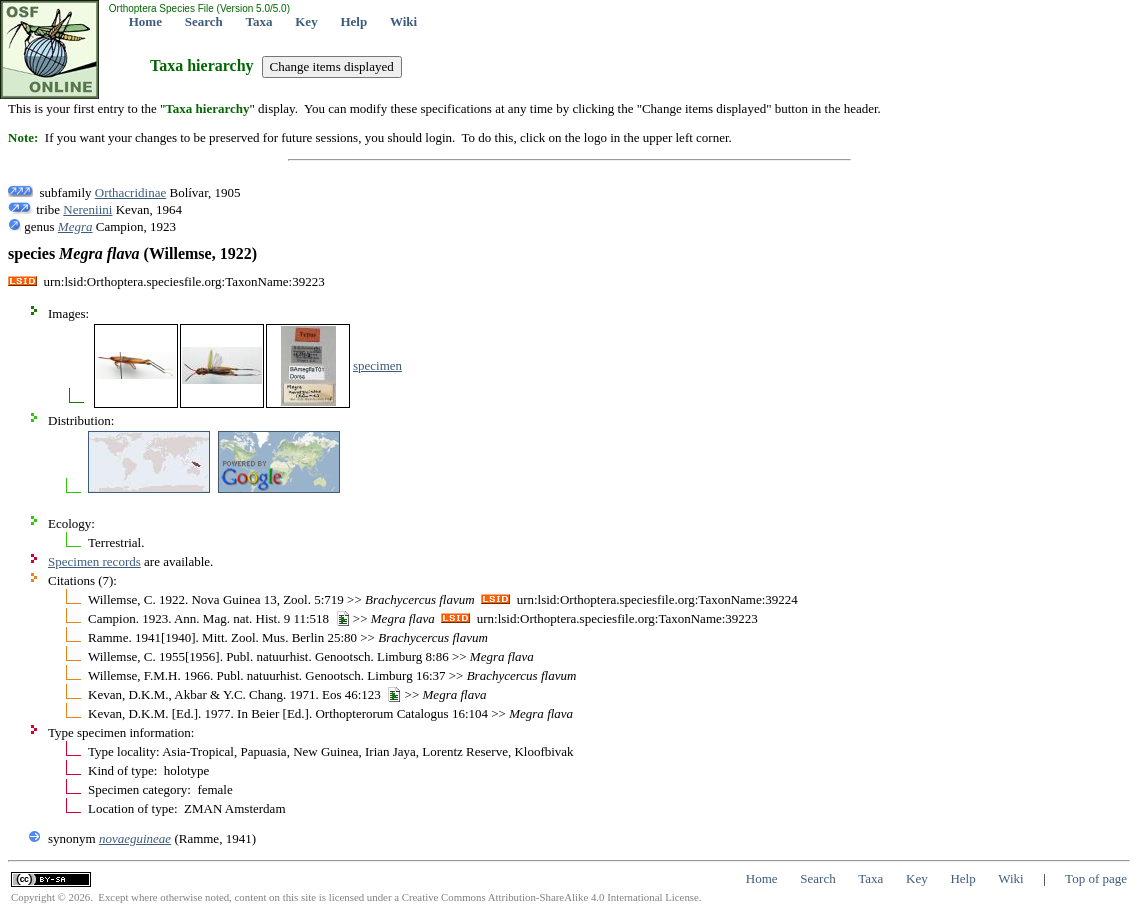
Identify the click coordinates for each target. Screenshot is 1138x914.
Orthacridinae (130, 192)
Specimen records (94, 561)
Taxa (259, 21)
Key (306, 21)
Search (204, 21)
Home (145, 21)
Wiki (403, 21)
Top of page (1096, 878)
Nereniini (87, 209)
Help (353, 21)
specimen (377, 365)
